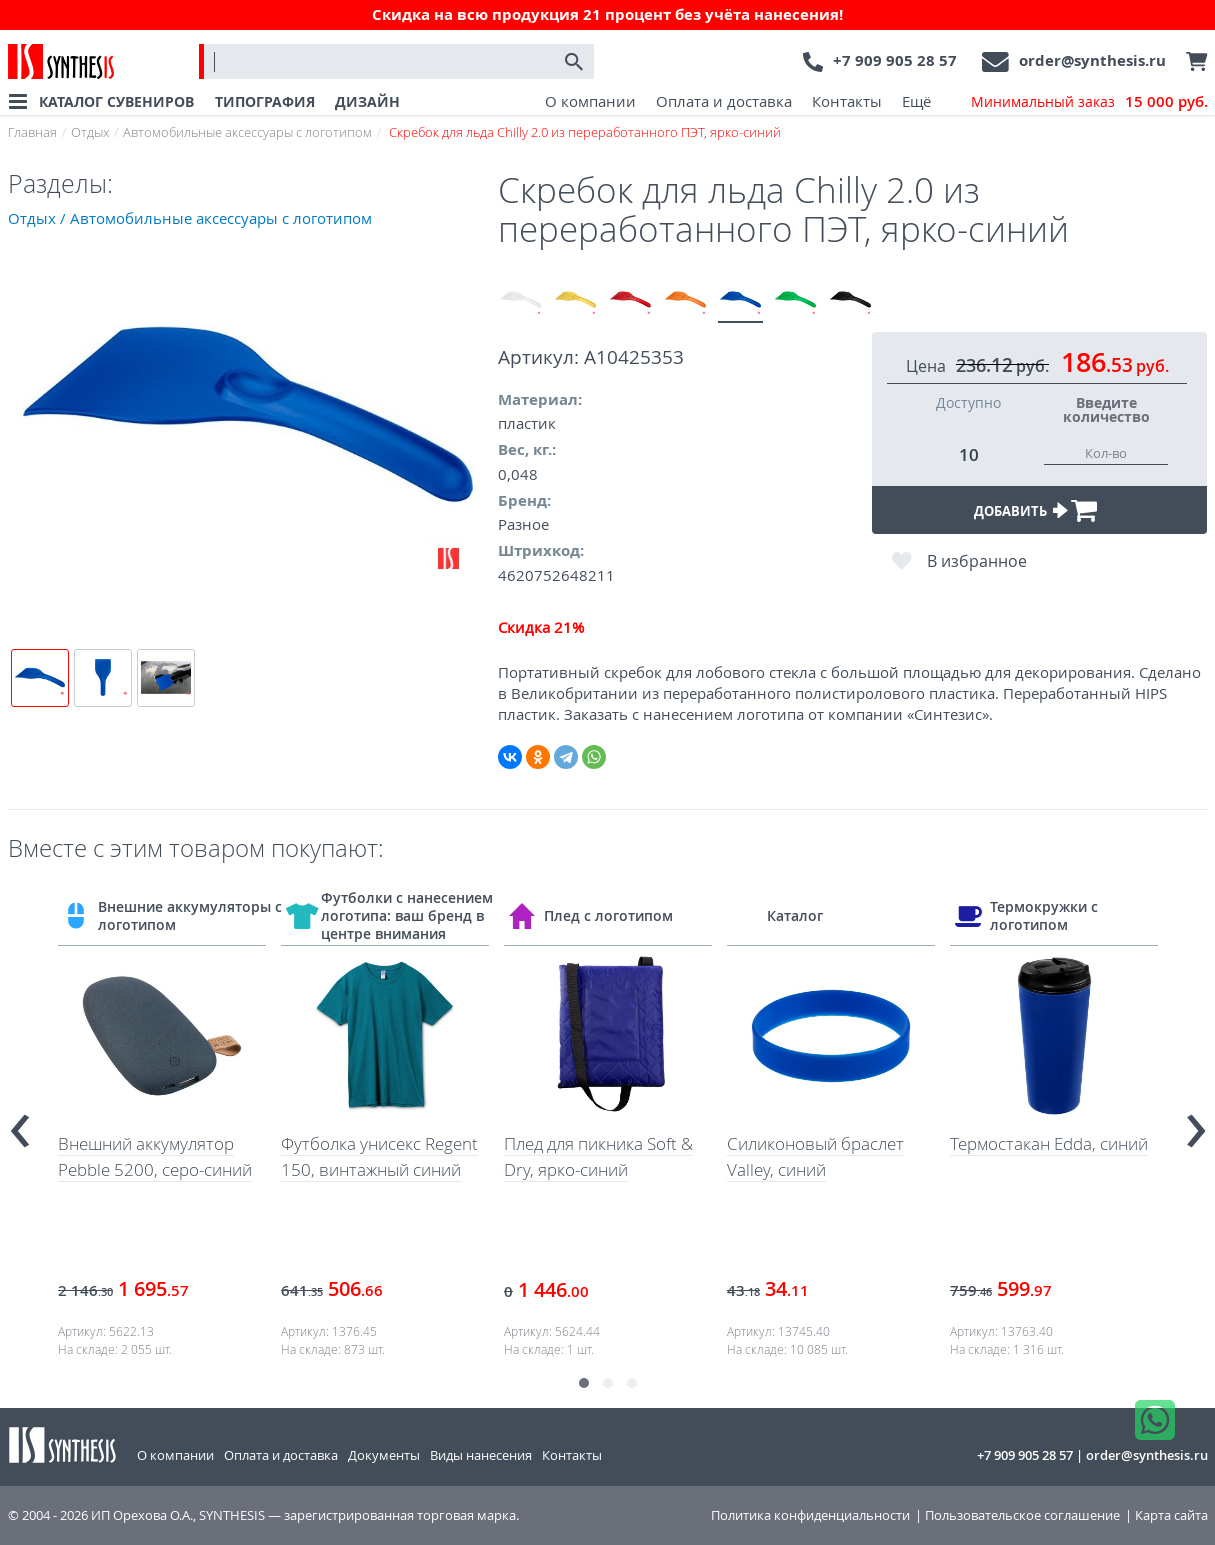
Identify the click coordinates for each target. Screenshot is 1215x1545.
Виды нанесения (481, 1455)
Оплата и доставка (724, 101)
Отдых (90, 132)
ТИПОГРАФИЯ (265, 101)
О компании (590, 101)
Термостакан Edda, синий (1049, 1143)
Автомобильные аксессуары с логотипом (247, 132)
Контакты (847, 101)
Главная (32, 132)
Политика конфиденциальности (810, 1515)
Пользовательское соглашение (1022, 1515)
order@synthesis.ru (1092, 60)
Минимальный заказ (1089, 102)
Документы (384, 1455)
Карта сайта (1171, 1515)
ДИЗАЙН (367, 101)
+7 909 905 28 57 (895, 60)
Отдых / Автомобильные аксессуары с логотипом (190, 218)
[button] (584, 1383)
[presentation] (20, 1122)
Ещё (916, 101)
